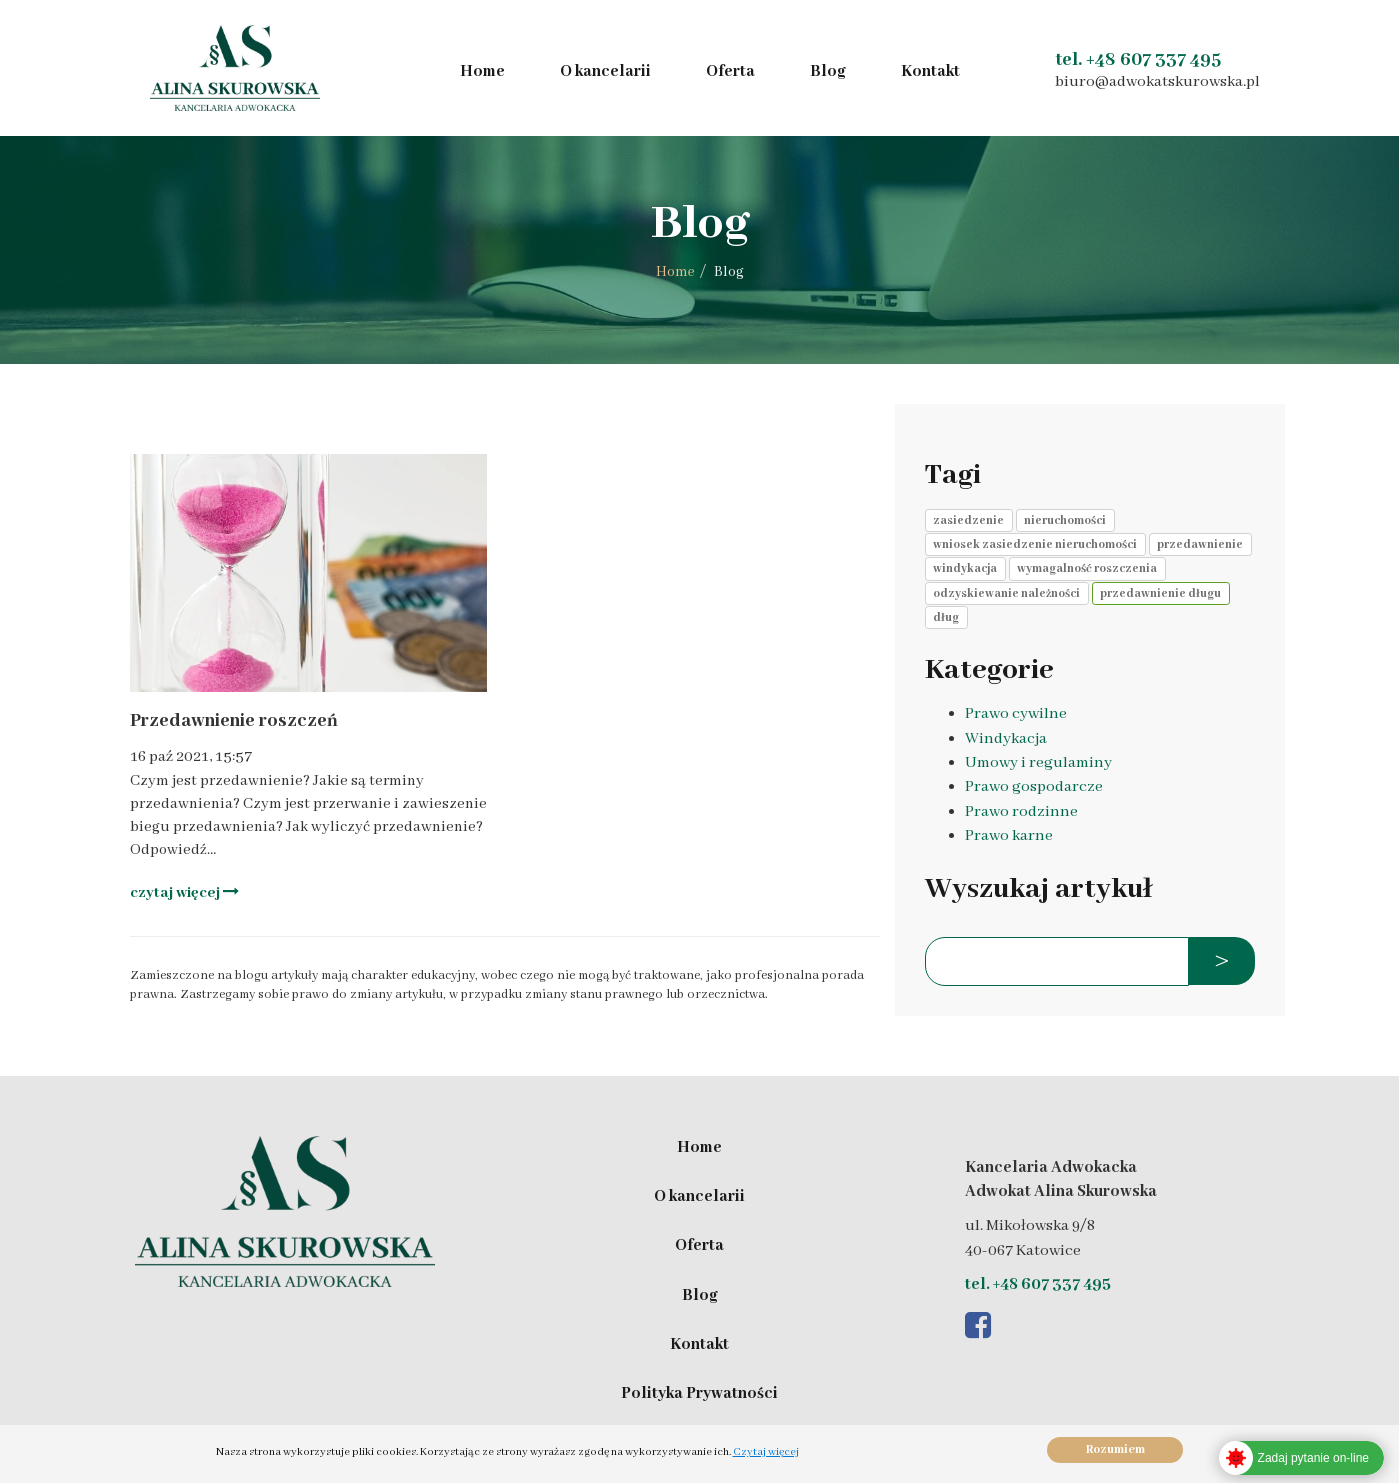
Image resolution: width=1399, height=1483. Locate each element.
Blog (828, 72)
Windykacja (1006, 739)
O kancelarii (605, 72)
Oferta (730, 72)
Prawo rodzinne (1021, 812)
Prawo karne (1009, 836)
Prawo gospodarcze (1034, 787)
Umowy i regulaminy (1038, 763)
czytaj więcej (184, 892)
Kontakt (930, 72)
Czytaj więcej (766, 1452)
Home (482, 72)
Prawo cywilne (1016, 714)
